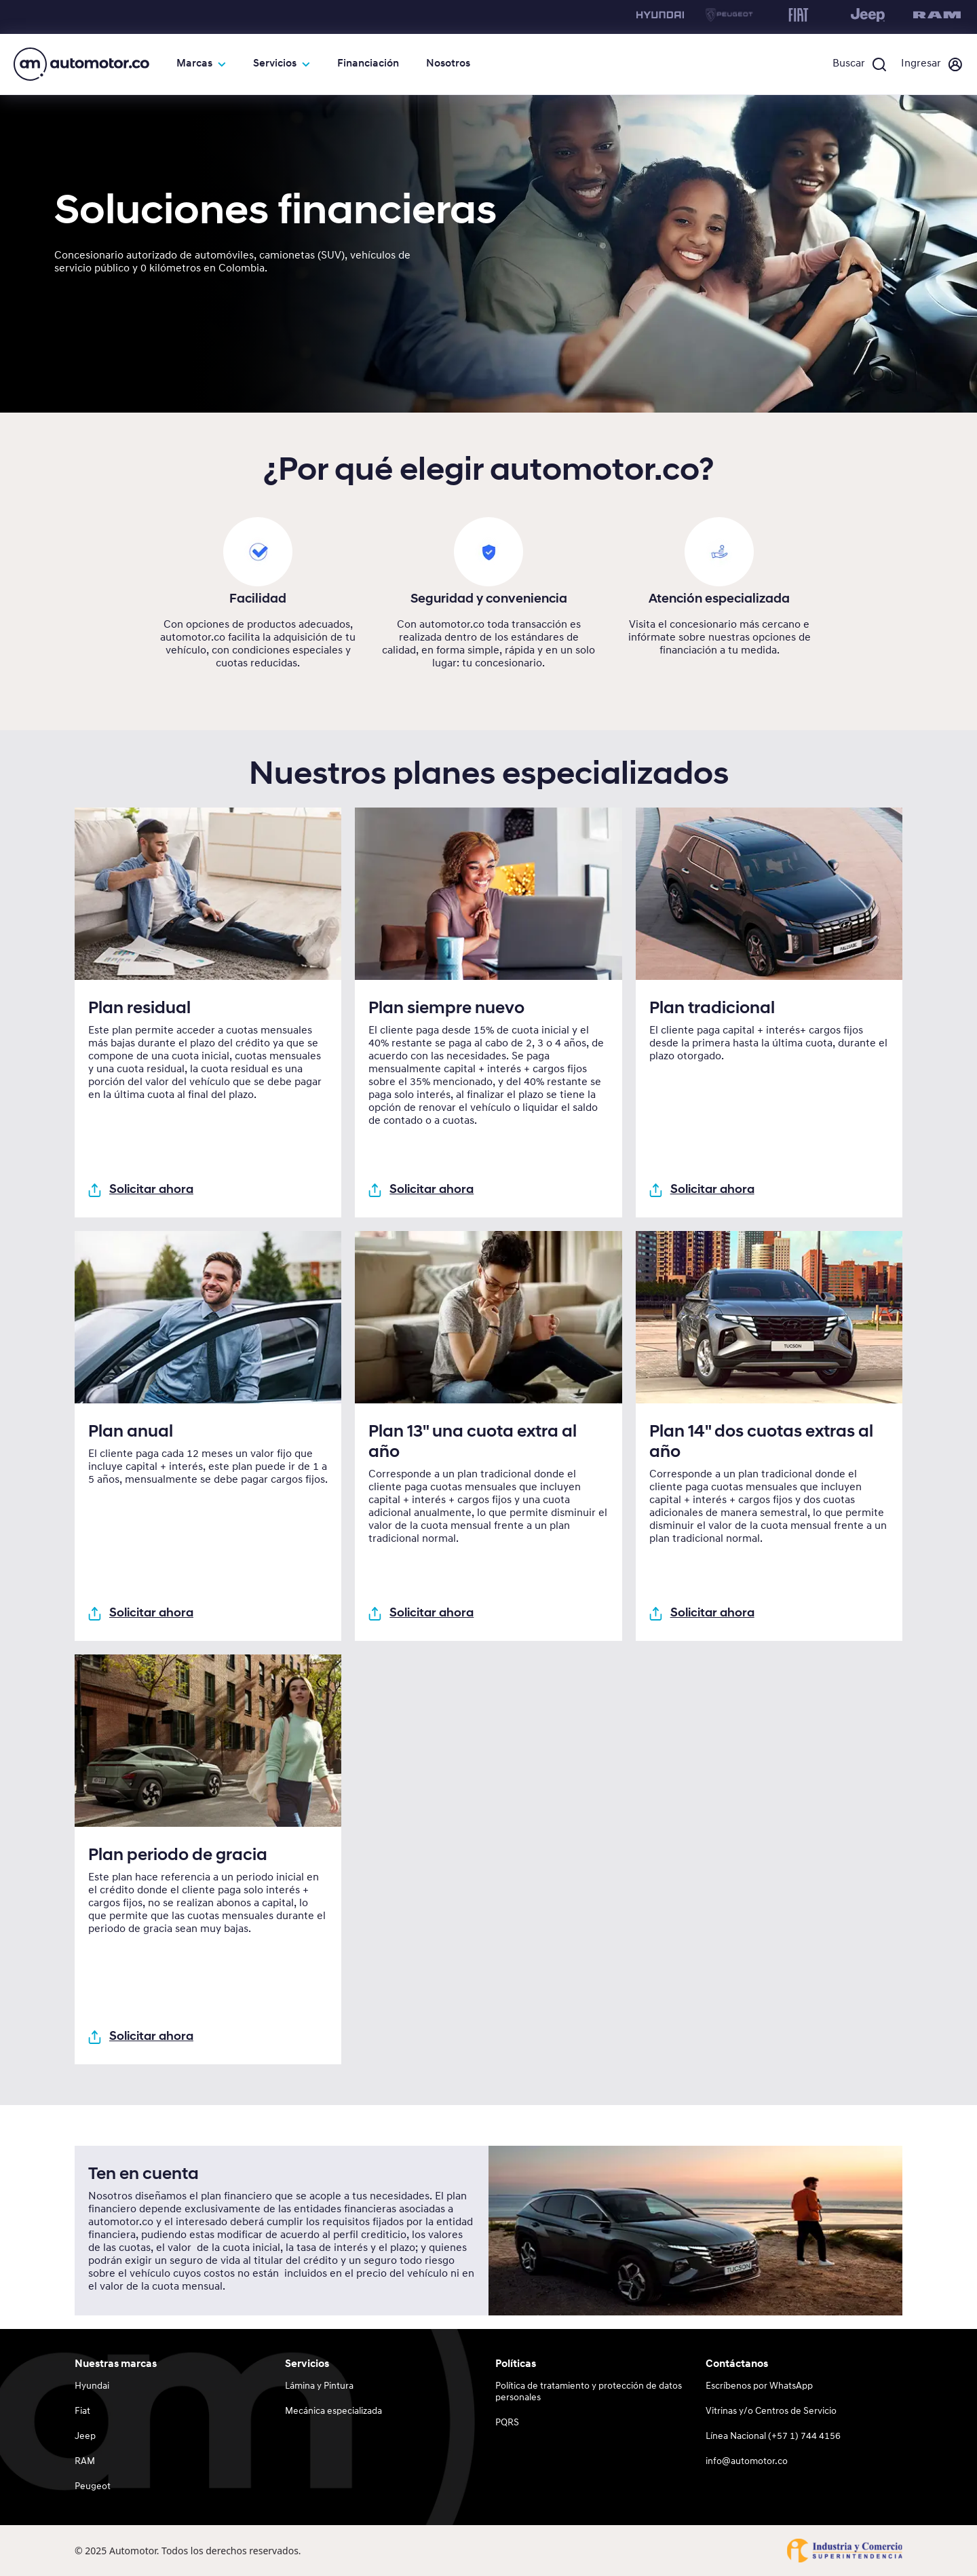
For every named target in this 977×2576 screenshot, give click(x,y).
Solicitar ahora (140, 1190)
